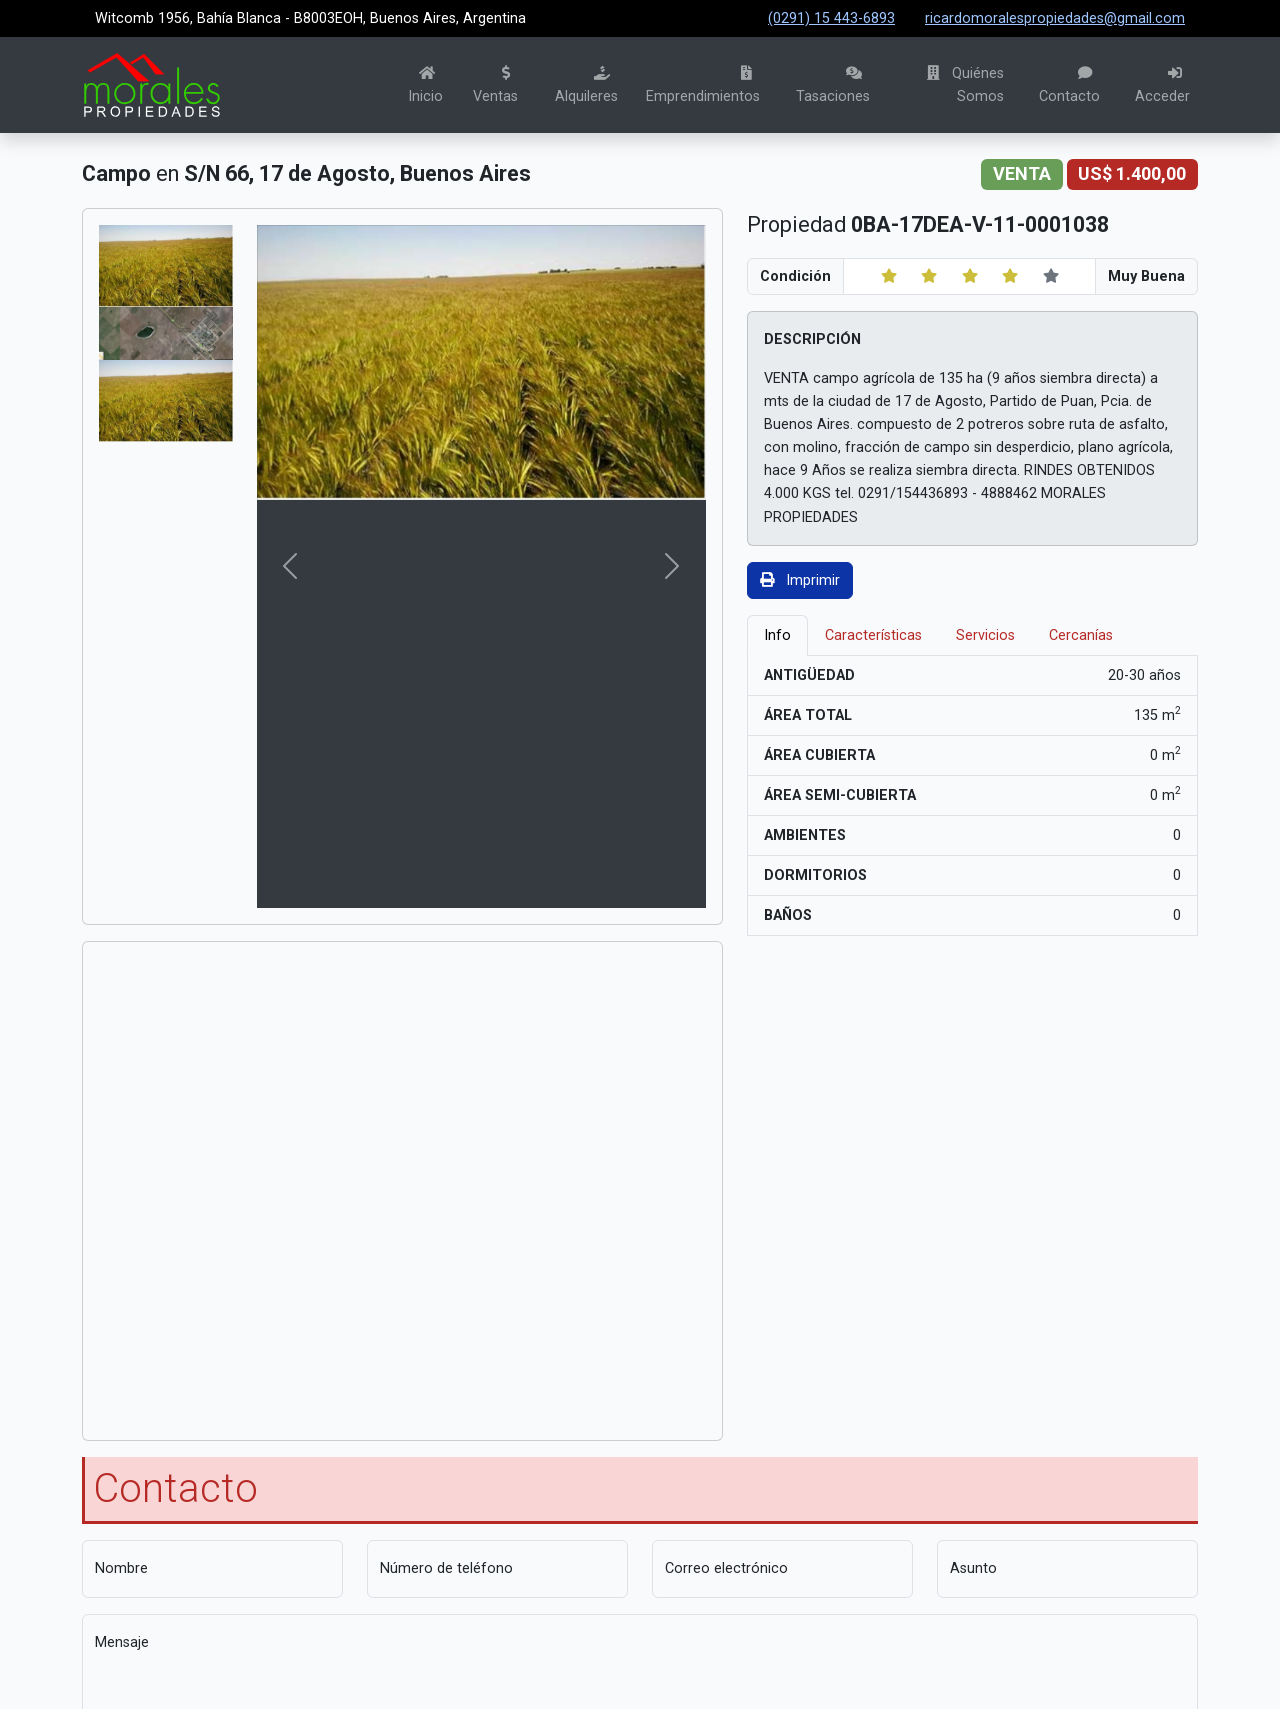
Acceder (1162, 85)
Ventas (495, 85)
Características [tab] (873, 635)
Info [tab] (777, 635)
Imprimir (800, 580)
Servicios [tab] (985, 635)
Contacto (1069, 85)
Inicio (425, 85)
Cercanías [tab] (1081, 635)
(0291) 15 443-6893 (831, 18)
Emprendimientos (703, 85)
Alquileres (586, 85)
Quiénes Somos (965, 85)
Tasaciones (833, 85)
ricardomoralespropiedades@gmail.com (1055, 18)
